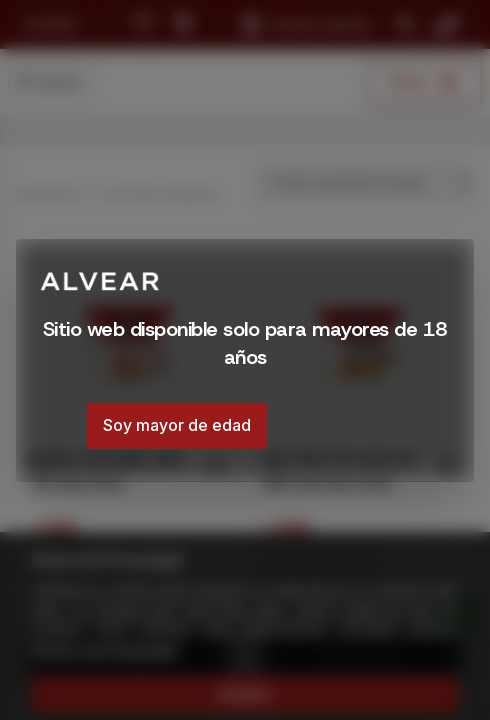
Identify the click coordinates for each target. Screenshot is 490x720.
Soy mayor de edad (177, 425)
